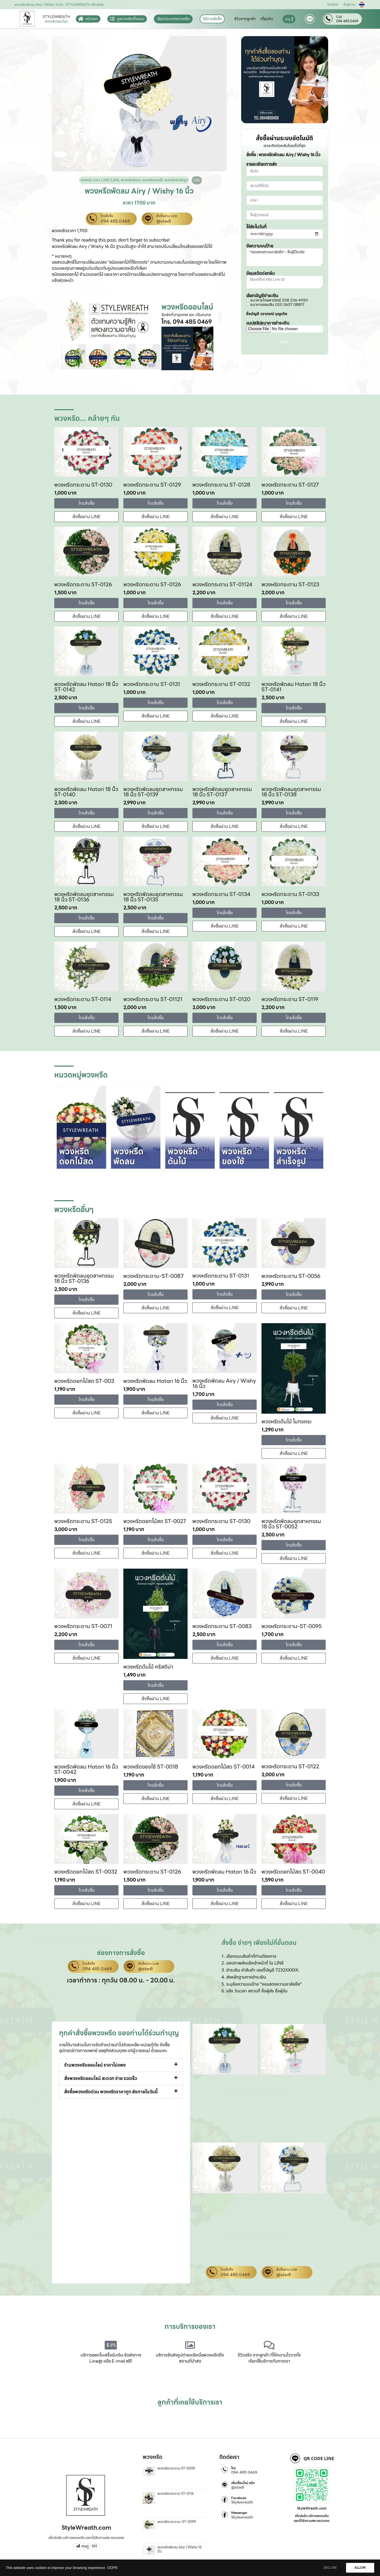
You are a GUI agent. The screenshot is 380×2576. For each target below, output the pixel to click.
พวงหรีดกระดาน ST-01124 (222, 584)
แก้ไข (196, 180)
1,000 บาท (65, 493)
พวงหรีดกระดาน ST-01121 (152, 999)
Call (339, 17)
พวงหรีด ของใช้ (237, 1156)
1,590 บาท (272, 1880)
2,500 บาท (65, 697)
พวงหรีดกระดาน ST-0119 (289, 999)
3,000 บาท (65, 1529)
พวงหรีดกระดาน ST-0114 (82, 999)
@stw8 (163, 221)
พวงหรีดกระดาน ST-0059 (176, 2468)
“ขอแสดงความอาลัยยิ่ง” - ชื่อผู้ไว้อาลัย (284, 257)
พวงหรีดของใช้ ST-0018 (150, 1766)
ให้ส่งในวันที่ (256, 227)
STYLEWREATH (56, 17)
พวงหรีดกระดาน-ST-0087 (153, 1276)
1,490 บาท (134, 1675)
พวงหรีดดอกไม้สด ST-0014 (223, 1766)
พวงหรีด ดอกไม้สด (76, 1156)
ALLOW (360, 2567)
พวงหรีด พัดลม (128, 1156)
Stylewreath (242, 2502)
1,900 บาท (134, 1389)
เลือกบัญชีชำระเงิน (262, 295)
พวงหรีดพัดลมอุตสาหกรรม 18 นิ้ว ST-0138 (291, 792)
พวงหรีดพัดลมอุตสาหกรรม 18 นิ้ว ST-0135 (153, 897)
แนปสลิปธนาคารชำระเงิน (267, 323)
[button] (120, 2065)
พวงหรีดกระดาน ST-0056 (290, 1276)
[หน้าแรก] (80, 18)
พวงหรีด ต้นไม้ (183, 1156)
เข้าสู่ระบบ (349, 4)
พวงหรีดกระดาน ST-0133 (290, 894)
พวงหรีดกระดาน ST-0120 (221, 999)
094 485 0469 (347, 21)
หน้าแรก (91, 19)
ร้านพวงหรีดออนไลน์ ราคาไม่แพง (95, 2065)
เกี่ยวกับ (267, 19)
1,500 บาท (65, 592)
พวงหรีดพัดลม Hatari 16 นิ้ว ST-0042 (86, 1769)
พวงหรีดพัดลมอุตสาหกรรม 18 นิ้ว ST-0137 (222, 792)
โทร (233, 2468)
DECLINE (330, 2567)
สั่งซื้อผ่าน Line (166, 216)
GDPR (112, 2567)
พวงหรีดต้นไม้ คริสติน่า (148, 1667)
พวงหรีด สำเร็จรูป (291, 1156)
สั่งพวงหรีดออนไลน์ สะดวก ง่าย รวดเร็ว (100, 2078)
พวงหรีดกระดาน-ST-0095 (291, 1626)
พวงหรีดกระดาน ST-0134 (221, 894)
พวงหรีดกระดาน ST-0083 (222, 1626)
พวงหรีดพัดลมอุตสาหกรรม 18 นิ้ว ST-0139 (153, 792)
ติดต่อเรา (333, 4)
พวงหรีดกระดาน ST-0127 (290, 485)
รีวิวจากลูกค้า (245, 19)
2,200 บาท (203, 592)
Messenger (239, 2513)
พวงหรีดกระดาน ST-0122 (290, 1766)
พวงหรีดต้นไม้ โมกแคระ (286, 1421)
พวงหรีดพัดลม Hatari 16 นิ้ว (155, 1381)
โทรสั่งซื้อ (107, 216)
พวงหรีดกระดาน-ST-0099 (177, 2521)
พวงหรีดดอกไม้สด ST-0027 (154, 1521)
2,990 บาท (134, 803)
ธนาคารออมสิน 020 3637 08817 (277, 305)
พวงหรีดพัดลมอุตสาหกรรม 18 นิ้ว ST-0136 (84, 897)
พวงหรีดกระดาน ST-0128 (221, 485)
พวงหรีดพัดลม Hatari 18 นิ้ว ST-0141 (293, 687)
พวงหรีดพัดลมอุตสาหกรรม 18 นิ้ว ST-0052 (291, 1524)
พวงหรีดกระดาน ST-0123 (290, 584)
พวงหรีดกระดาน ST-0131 (151, 684)
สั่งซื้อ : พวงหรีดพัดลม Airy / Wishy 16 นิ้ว (283, 155)
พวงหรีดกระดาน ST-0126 (83, 584)
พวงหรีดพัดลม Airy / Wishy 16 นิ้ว (224, 1383)
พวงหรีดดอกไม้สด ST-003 (84, 1381)
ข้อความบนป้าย (259, 246)
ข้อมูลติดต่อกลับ (260, 273)
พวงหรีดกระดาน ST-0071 (83, 1626)
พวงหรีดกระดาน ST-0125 (83, 1521)
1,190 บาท (64, 1389)
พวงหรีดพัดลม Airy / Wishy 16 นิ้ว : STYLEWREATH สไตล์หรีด (59, 4)
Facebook (238, 2498)
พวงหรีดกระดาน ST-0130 (83, 485)
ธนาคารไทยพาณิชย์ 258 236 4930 (279, 300)
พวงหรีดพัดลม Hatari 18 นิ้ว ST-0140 (86, 792)
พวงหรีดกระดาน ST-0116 (176, 2493)
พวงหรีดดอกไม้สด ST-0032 (85, 1871)
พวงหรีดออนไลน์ (56, 21)
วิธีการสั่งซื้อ (212, 19)
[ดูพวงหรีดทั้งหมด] (112, 18)
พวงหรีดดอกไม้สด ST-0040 (293, 1871)
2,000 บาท (273, 592)
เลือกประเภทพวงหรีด (173, 19)
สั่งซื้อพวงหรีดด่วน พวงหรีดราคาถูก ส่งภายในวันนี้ (111, 2091)
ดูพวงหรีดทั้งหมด (130, 19)
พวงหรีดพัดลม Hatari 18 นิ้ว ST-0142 (86, 687)
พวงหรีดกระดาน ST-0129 (152, 485)
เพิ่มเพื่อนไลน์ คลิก (243, 2483)
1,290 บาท (272, 1430)
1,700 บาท (203, 1394)
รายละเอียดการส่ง (261, 164)
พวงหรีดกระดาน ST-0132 (221, 684)
